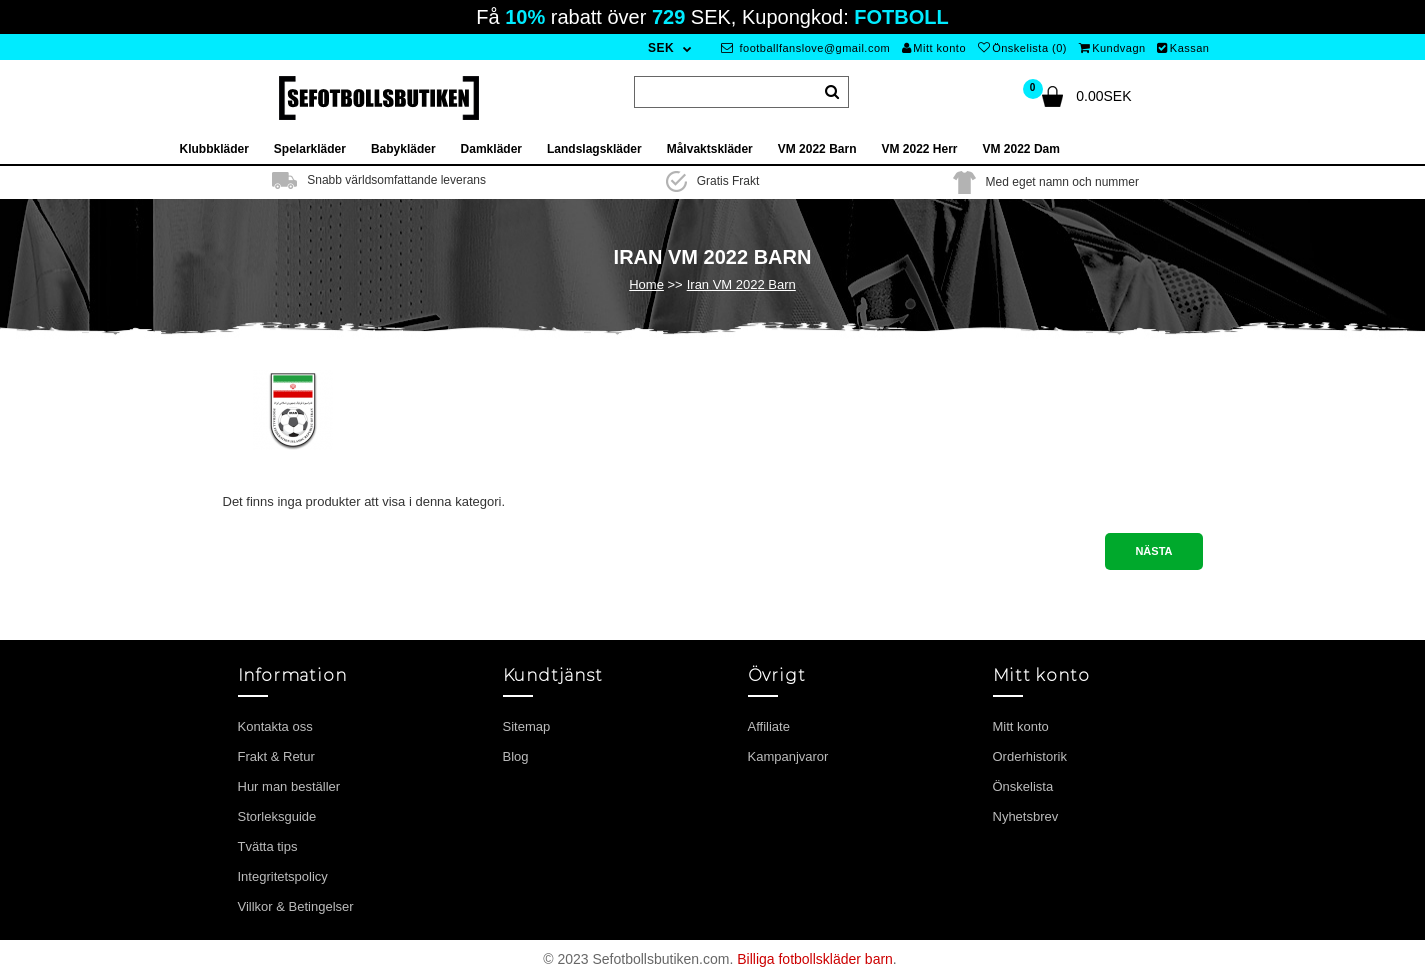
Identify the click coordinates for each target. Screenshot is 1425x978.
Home (646, 284)
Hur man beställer (289, 786)
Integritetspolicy (283, 876)
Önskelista (1023, 786)
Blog (516, 756)
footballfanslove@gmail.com (805, 48)
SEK (661, 48)
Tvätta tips (268, 846)
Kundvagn (1112, 48)
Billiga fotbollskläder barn (815, 959)
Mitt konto (934, 48)
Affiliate (769, 726)
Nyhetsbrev (1026, 816)
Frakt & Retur (276, 756)
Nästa (1153, 551)
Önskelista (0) (1022, 48)
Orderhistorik (1030, 756)
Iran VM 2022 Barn (741, 284)
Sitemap (527, 726)
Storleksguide (277, 816)
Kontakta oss (275, 726)
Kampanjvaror (788, 756)
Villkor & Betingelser (296, 906)
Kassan (1183, 48)
